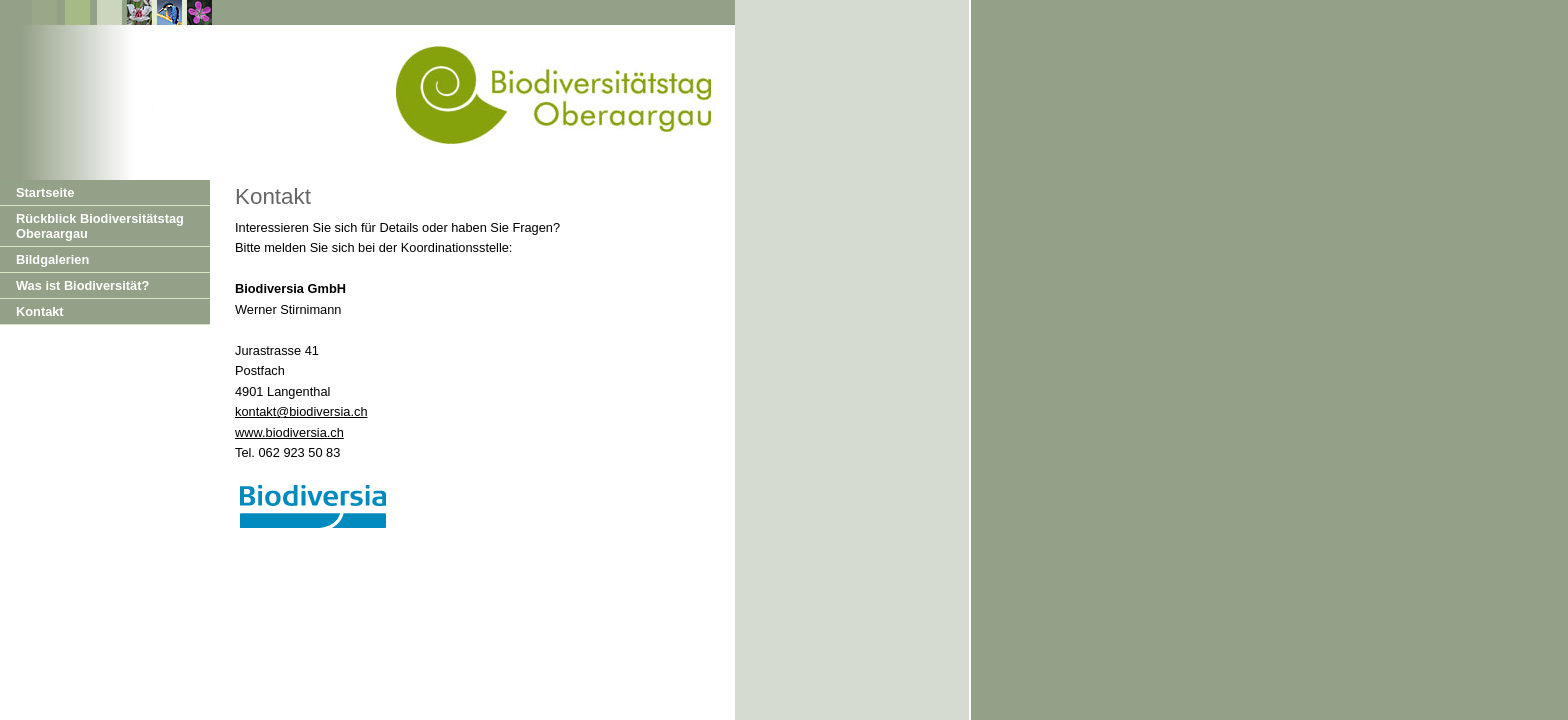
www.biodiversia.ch (289, 432)
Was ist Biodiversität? (82, 285)
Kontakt (40, 311)
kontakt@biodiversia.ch (301, 411)
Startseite (45, 192)
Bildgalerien (52, 259)
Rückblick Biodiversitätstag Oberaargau (100, 226)
